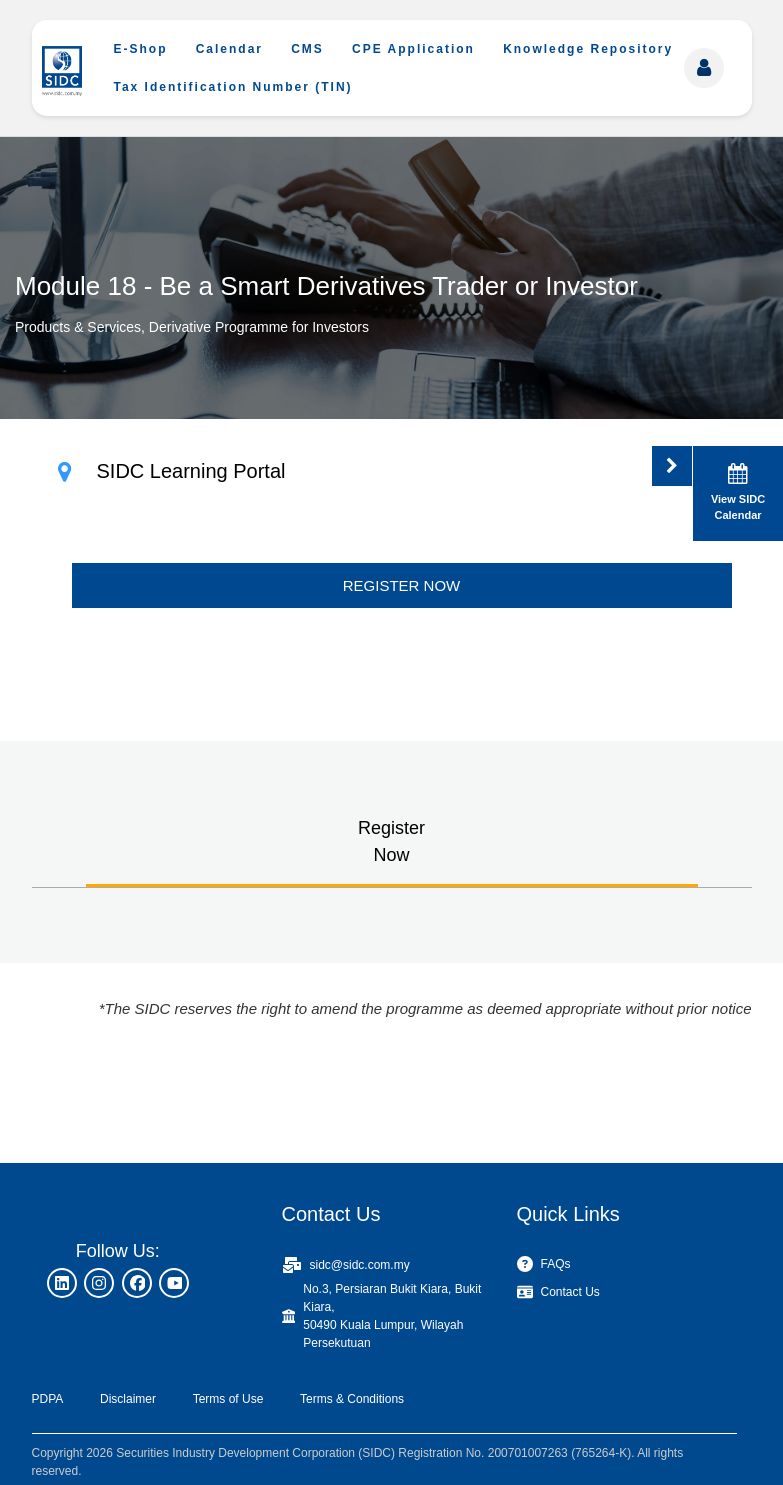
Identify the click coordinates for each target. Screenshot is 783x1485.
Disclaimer (128, 1399)
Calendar (229, 49)
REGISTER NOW (402, 585)
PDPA (48, 1399)
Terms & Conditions (352, 1399)
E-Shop (141, 49)
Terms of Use (228, 1399)
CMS (307, 49)
